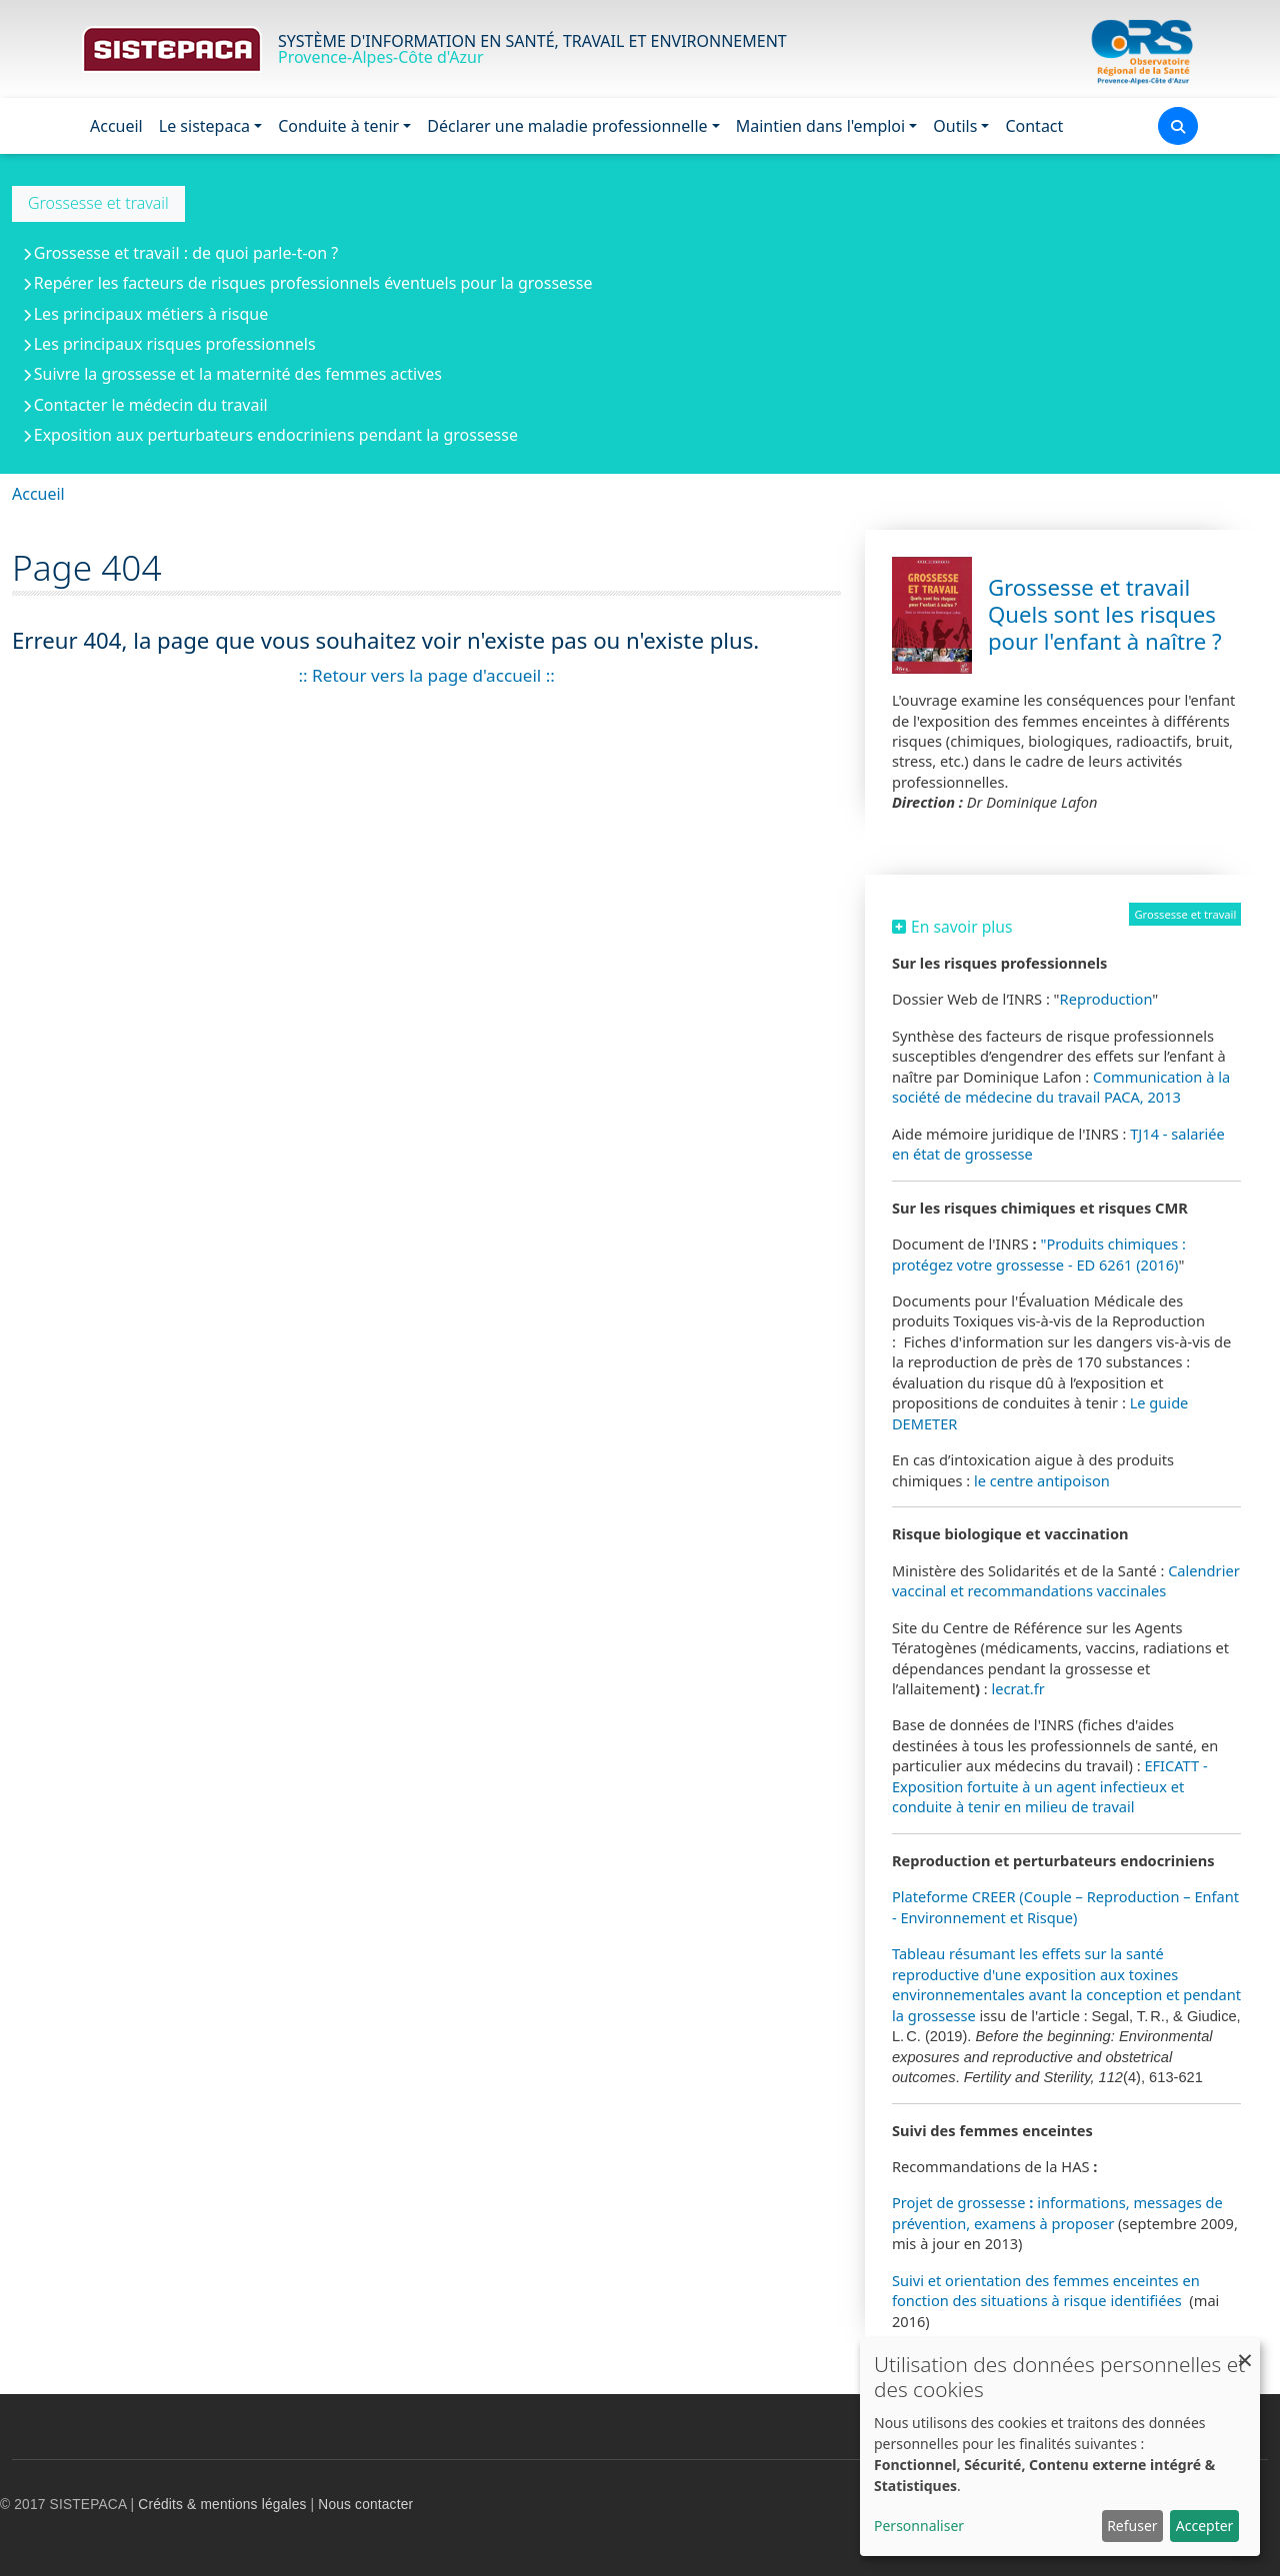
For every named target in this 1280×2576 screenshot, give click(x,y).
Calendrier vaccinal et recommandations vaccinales (1066, 1580)
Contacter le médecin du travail (151, 405)
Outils (955, 126)
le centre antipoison (1044, 1480)
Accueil (116, 126)
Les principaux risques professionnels (175, 344)
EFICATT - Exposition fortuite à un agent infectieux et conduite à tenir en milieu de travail (1050, 1785)
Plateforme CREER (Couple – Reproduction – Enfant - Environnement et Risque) (1065, 1906)
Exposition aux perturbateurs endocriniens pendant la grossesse (276, 435)
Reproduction (1106, 999)
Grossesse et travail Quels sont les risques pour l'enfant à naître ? (1105, 614)
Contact (1034, 126)
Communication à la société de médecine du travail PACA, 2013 (1061, 1087)
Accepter (1205, 2525)
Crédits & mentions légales (222, 2504)
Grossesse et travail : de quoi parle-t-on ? (186, 253)
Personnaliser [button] (919, 2525)
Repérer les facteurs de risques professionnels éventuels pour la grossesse (313, 283)
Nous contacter (365, 2504)
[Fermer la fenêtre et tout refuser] (1245, 2350)
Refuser (1132, 2525)
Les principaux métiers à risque (151, 314)
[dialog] (1060, 2447)
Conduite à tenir (338, 126)
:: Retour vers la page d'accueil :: (426, 675)
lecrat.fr (1018, 1688)
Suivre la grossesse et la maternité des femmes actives (238, 374)
